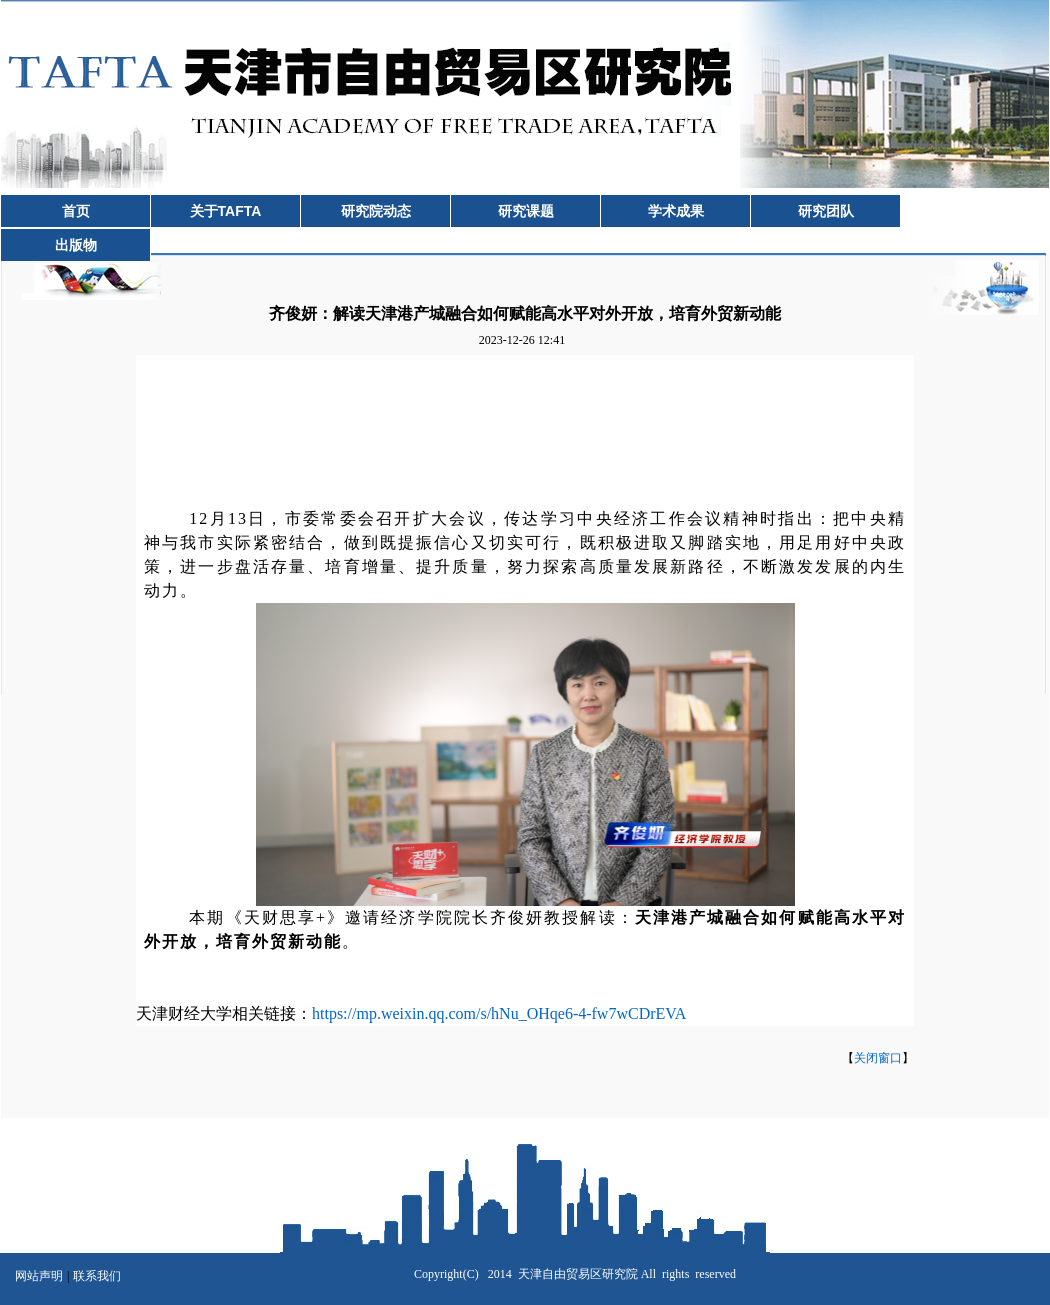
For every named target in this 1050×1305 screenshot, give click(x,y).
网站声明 (39, 1276)
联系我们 (97, 1276)
